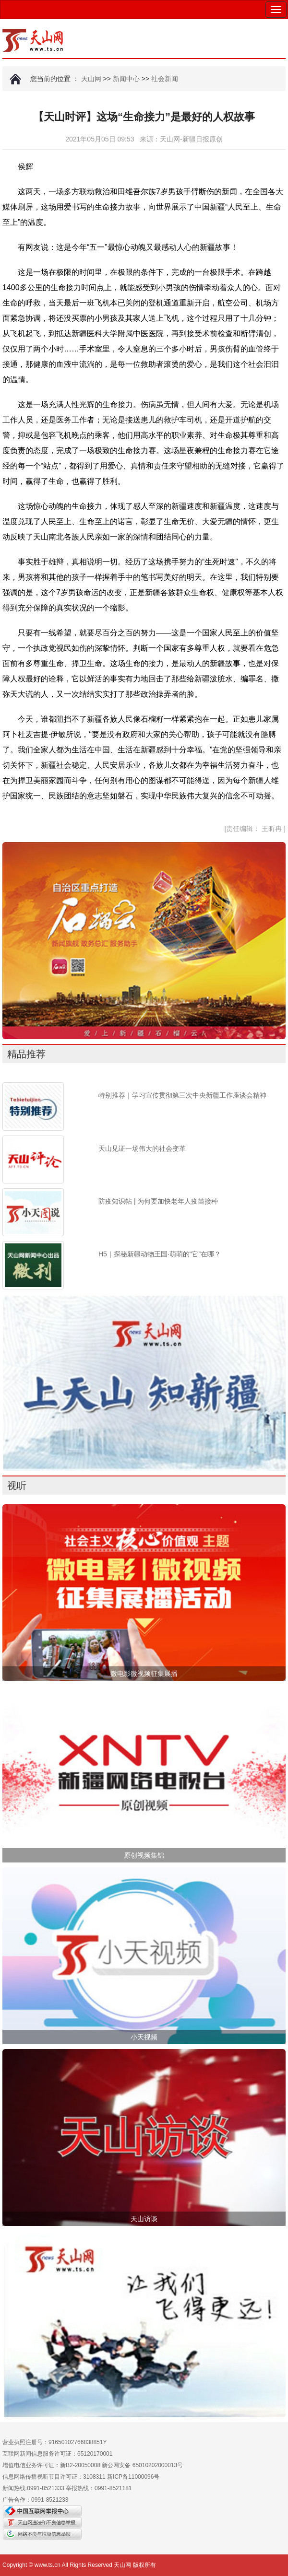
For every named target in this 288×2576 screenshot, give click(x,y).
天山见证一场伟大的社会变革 (142, 1148)
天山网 (91, 78)
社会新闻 (164, 78)
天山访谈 (144, 2219)
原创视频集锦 (144, 1855)
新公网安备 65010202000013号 (142, 2465)
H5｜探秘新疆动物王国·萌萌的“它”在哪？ (159, 1254)
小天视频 (144, 2037)
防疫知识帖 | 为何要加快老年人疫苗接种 (158, 1201)
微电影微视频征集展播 (144, 1673)
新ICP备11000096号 (133, 2476)
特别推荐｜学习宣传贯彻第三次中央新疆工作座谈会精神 (182, 1095)
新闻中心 (126, 78)
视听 (16, 1485)
